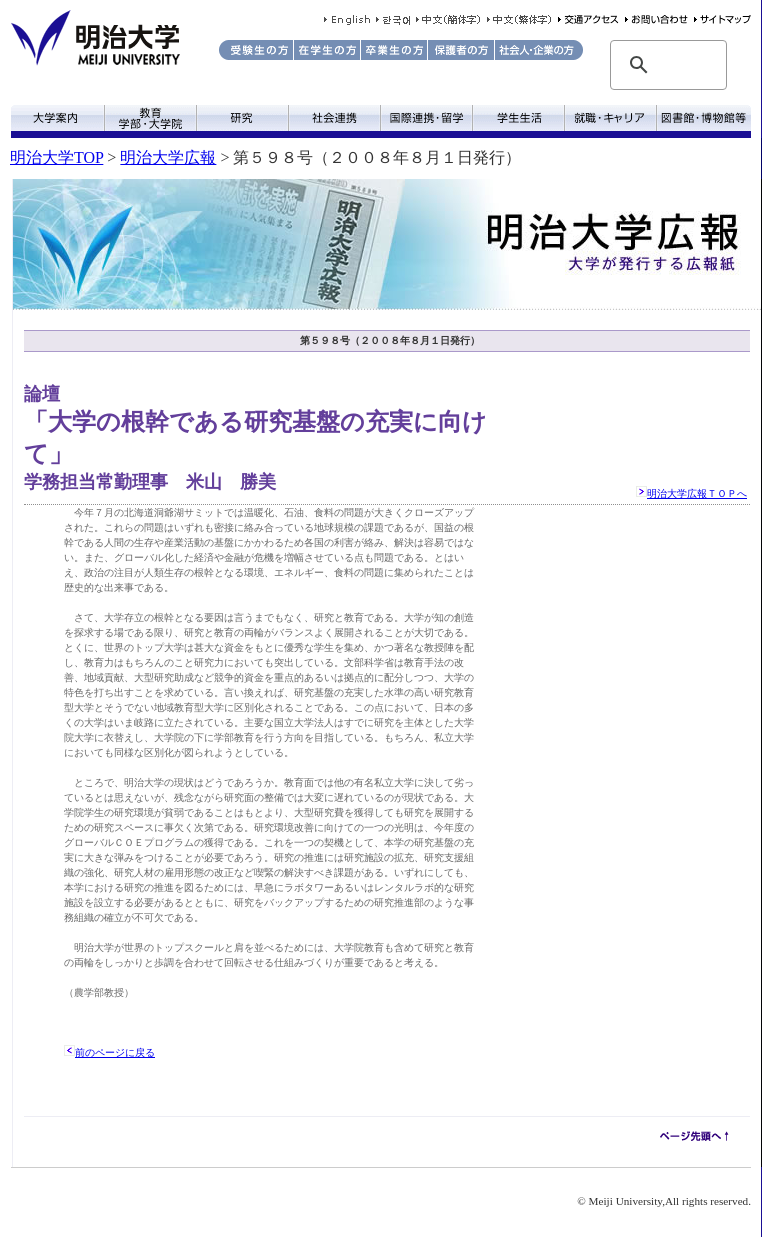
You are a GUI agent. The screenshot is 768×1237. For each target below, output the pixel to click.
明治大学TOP (56, 157)
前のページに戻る (115, 1052)
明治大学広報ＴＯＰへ (697, 493)
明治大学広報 (168, 157)
